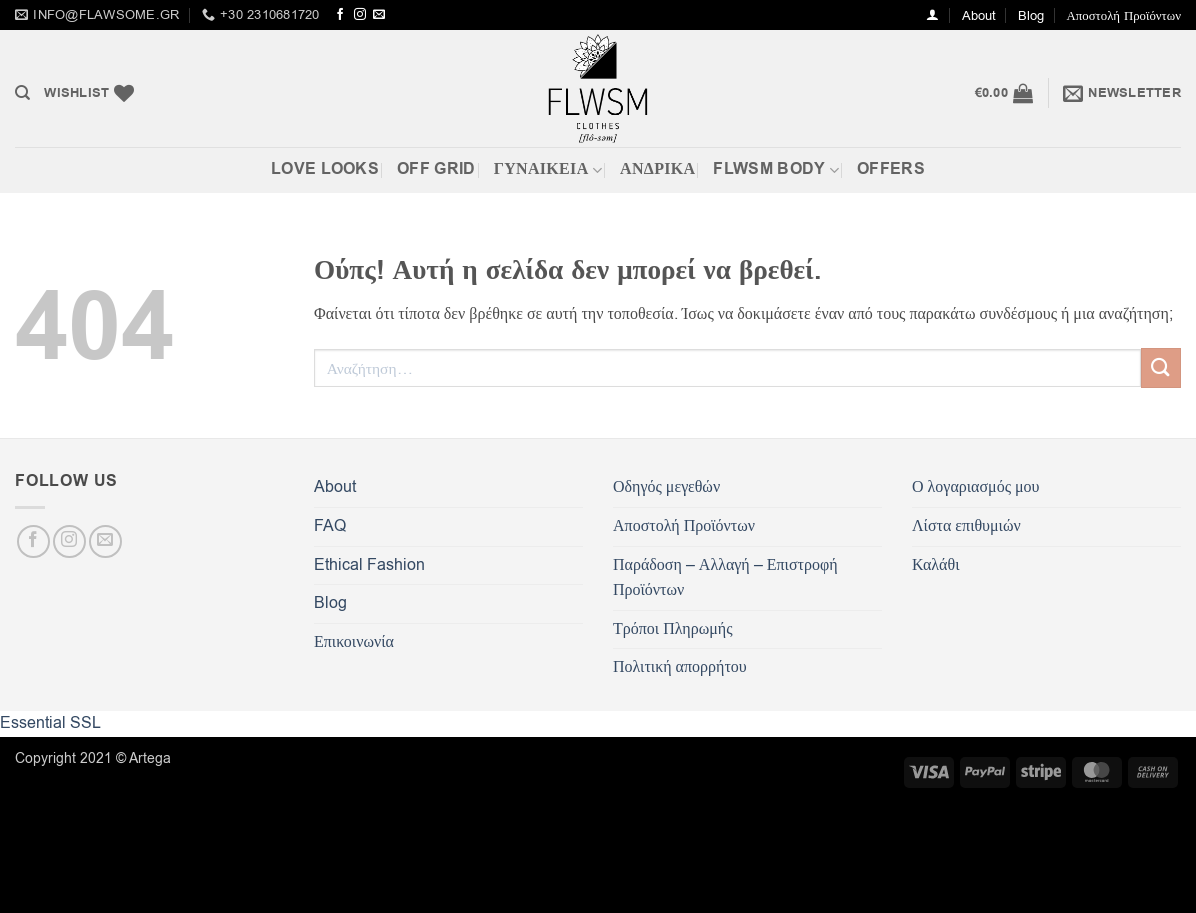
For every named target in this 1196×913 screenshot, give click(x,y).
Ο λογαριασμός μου (975, 487)
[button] (932, 14)
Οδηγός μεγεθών (666, 487)
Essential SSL (50, 723)
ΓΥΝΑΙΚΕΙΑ (548, 169)
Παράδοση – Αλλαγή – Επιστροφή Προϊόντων (725, 578)
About (979, 15)
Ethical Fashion (369, 565)
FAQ (330, 526)
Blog (1031, 15)
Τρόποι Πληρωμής (672, 629)
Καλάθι (935, 565)
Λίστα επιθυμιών (966, 526)
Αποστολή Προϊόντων (1124, 15)
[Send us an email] (379, 15)
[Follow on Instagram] (360, 15)
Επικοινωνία (354, 642)
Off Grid (436, 169)
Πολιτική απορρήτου (680, 667)
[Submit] (1161, 367)
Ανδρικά (657, 169)
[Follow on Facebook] (340, 15)
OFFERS (891, 169)
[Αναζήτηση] (22, 93)
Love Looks (325, 169)
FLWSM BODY (776, 169)
